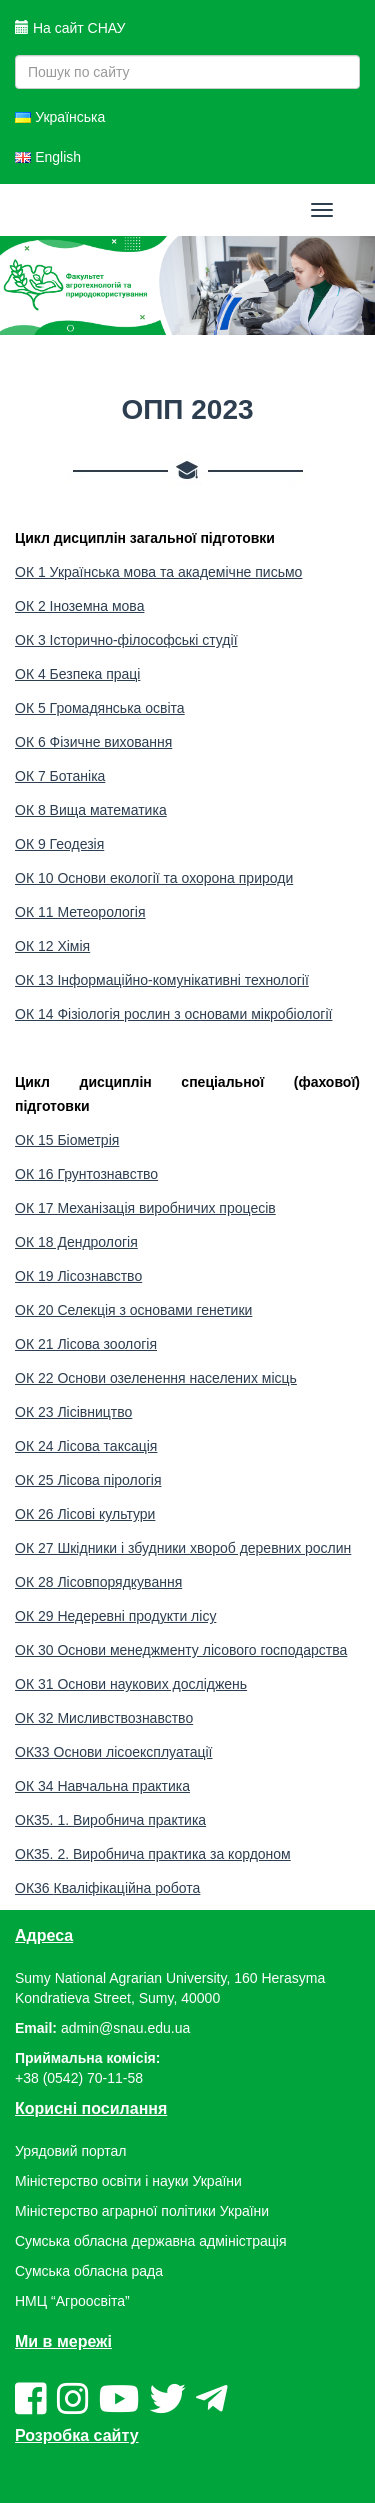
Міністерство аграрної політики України (142, 2211)
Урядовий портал (70, 2151)
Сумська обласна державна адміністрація (150, 2241)
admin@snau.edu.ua (125, 2028)
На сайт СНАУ (70, 28)
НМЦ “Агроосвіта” (72, 2301)
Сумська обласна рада (89, 2271)
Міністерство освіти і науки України (128, 2181)
